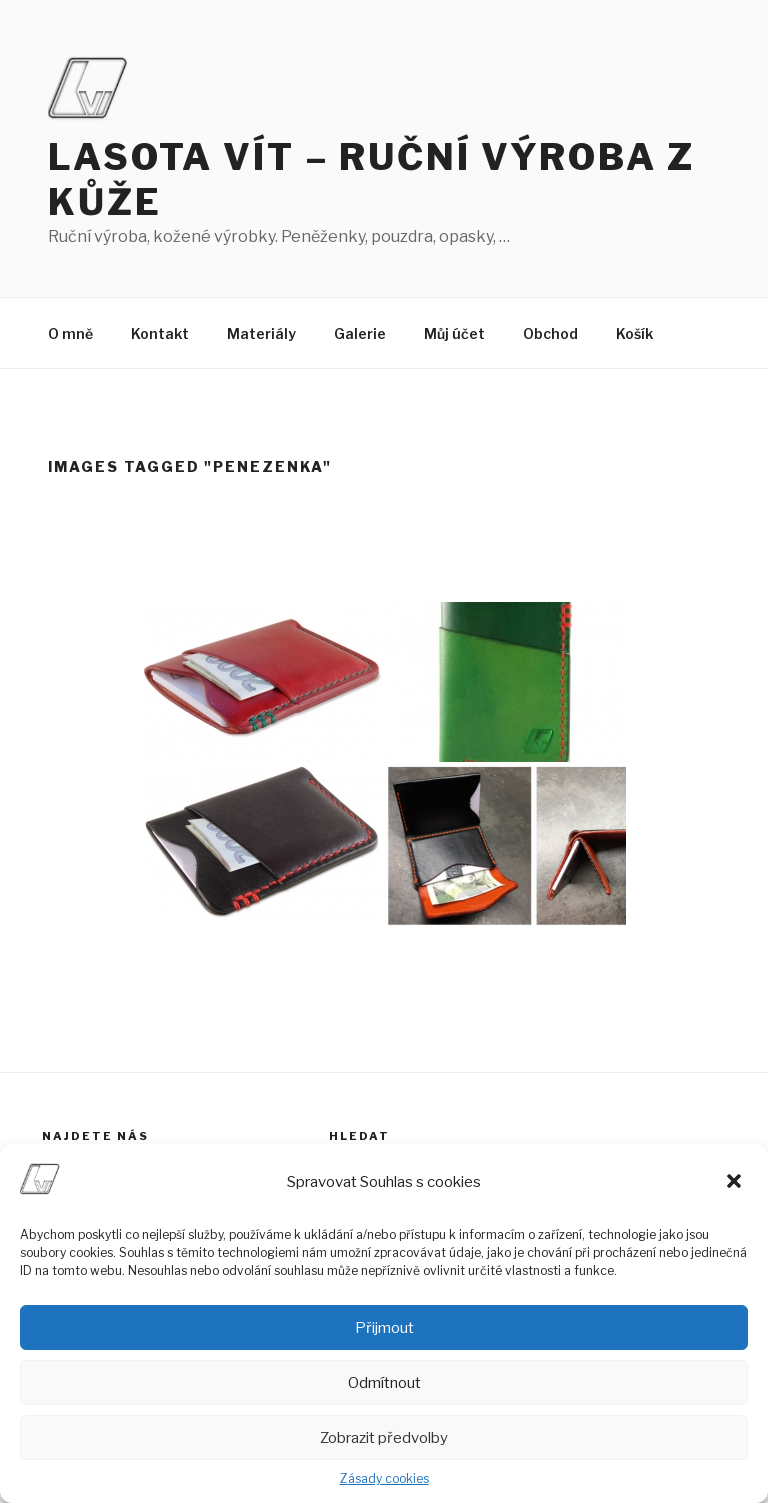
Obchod (550, 333)
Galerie (360, 333)
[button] (736, 1183)
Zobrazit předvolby (384, 1438)
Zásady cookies (384, 1478)
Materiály (261, 333)
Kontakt (160, 333)
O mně (70, 333)
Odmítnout (384, 1383)
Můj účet (454, 333)
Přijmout (384, 1328)
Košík (634, 333)
